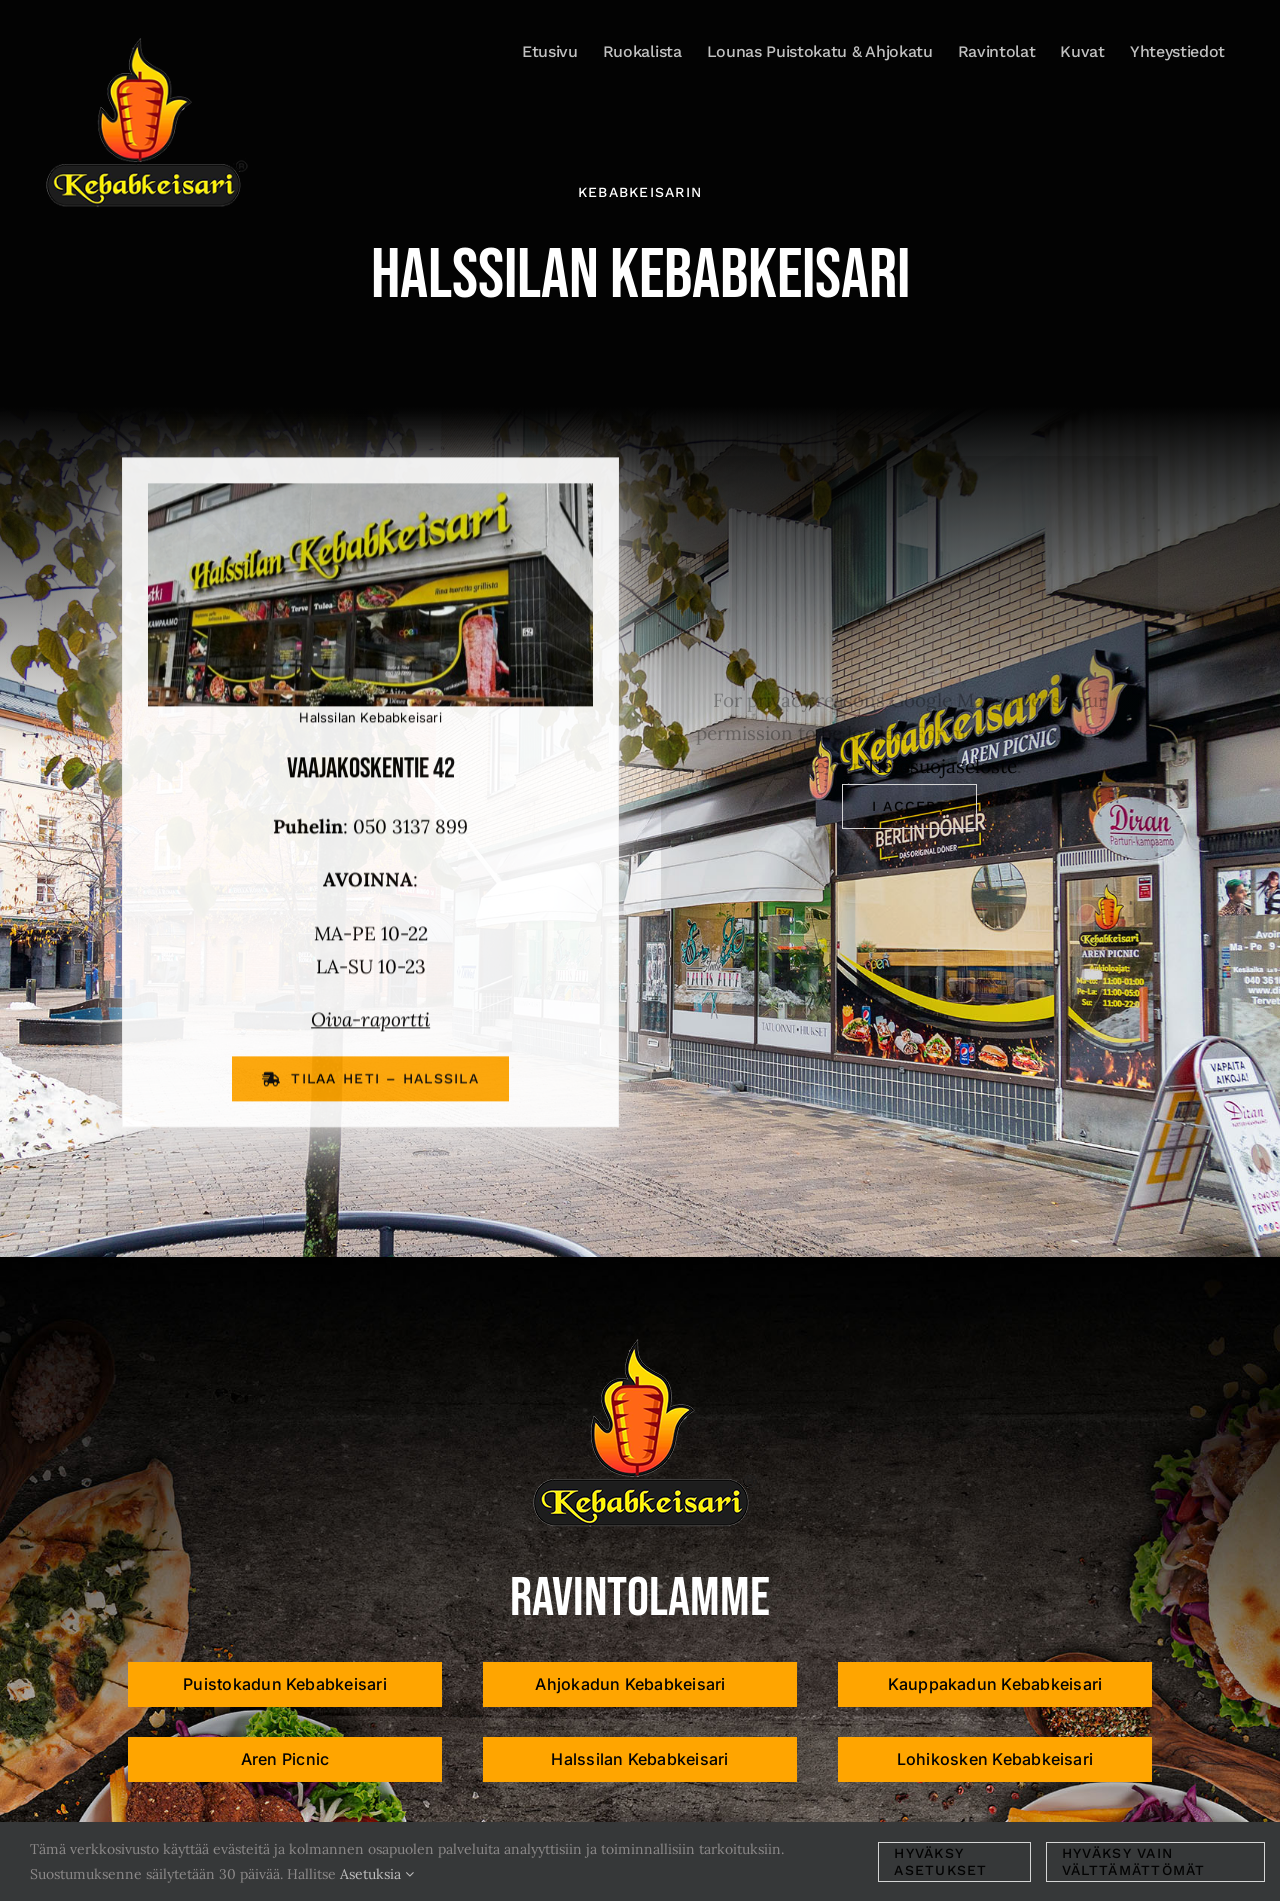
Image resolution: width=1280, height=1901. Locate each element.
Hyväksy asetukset (940, 1861)
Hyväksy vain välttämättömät (1134, 1861)
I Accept (909, 806)
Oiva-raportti (370, 1022)
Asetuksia (377, 1874)
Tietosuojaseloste (941, 766)
